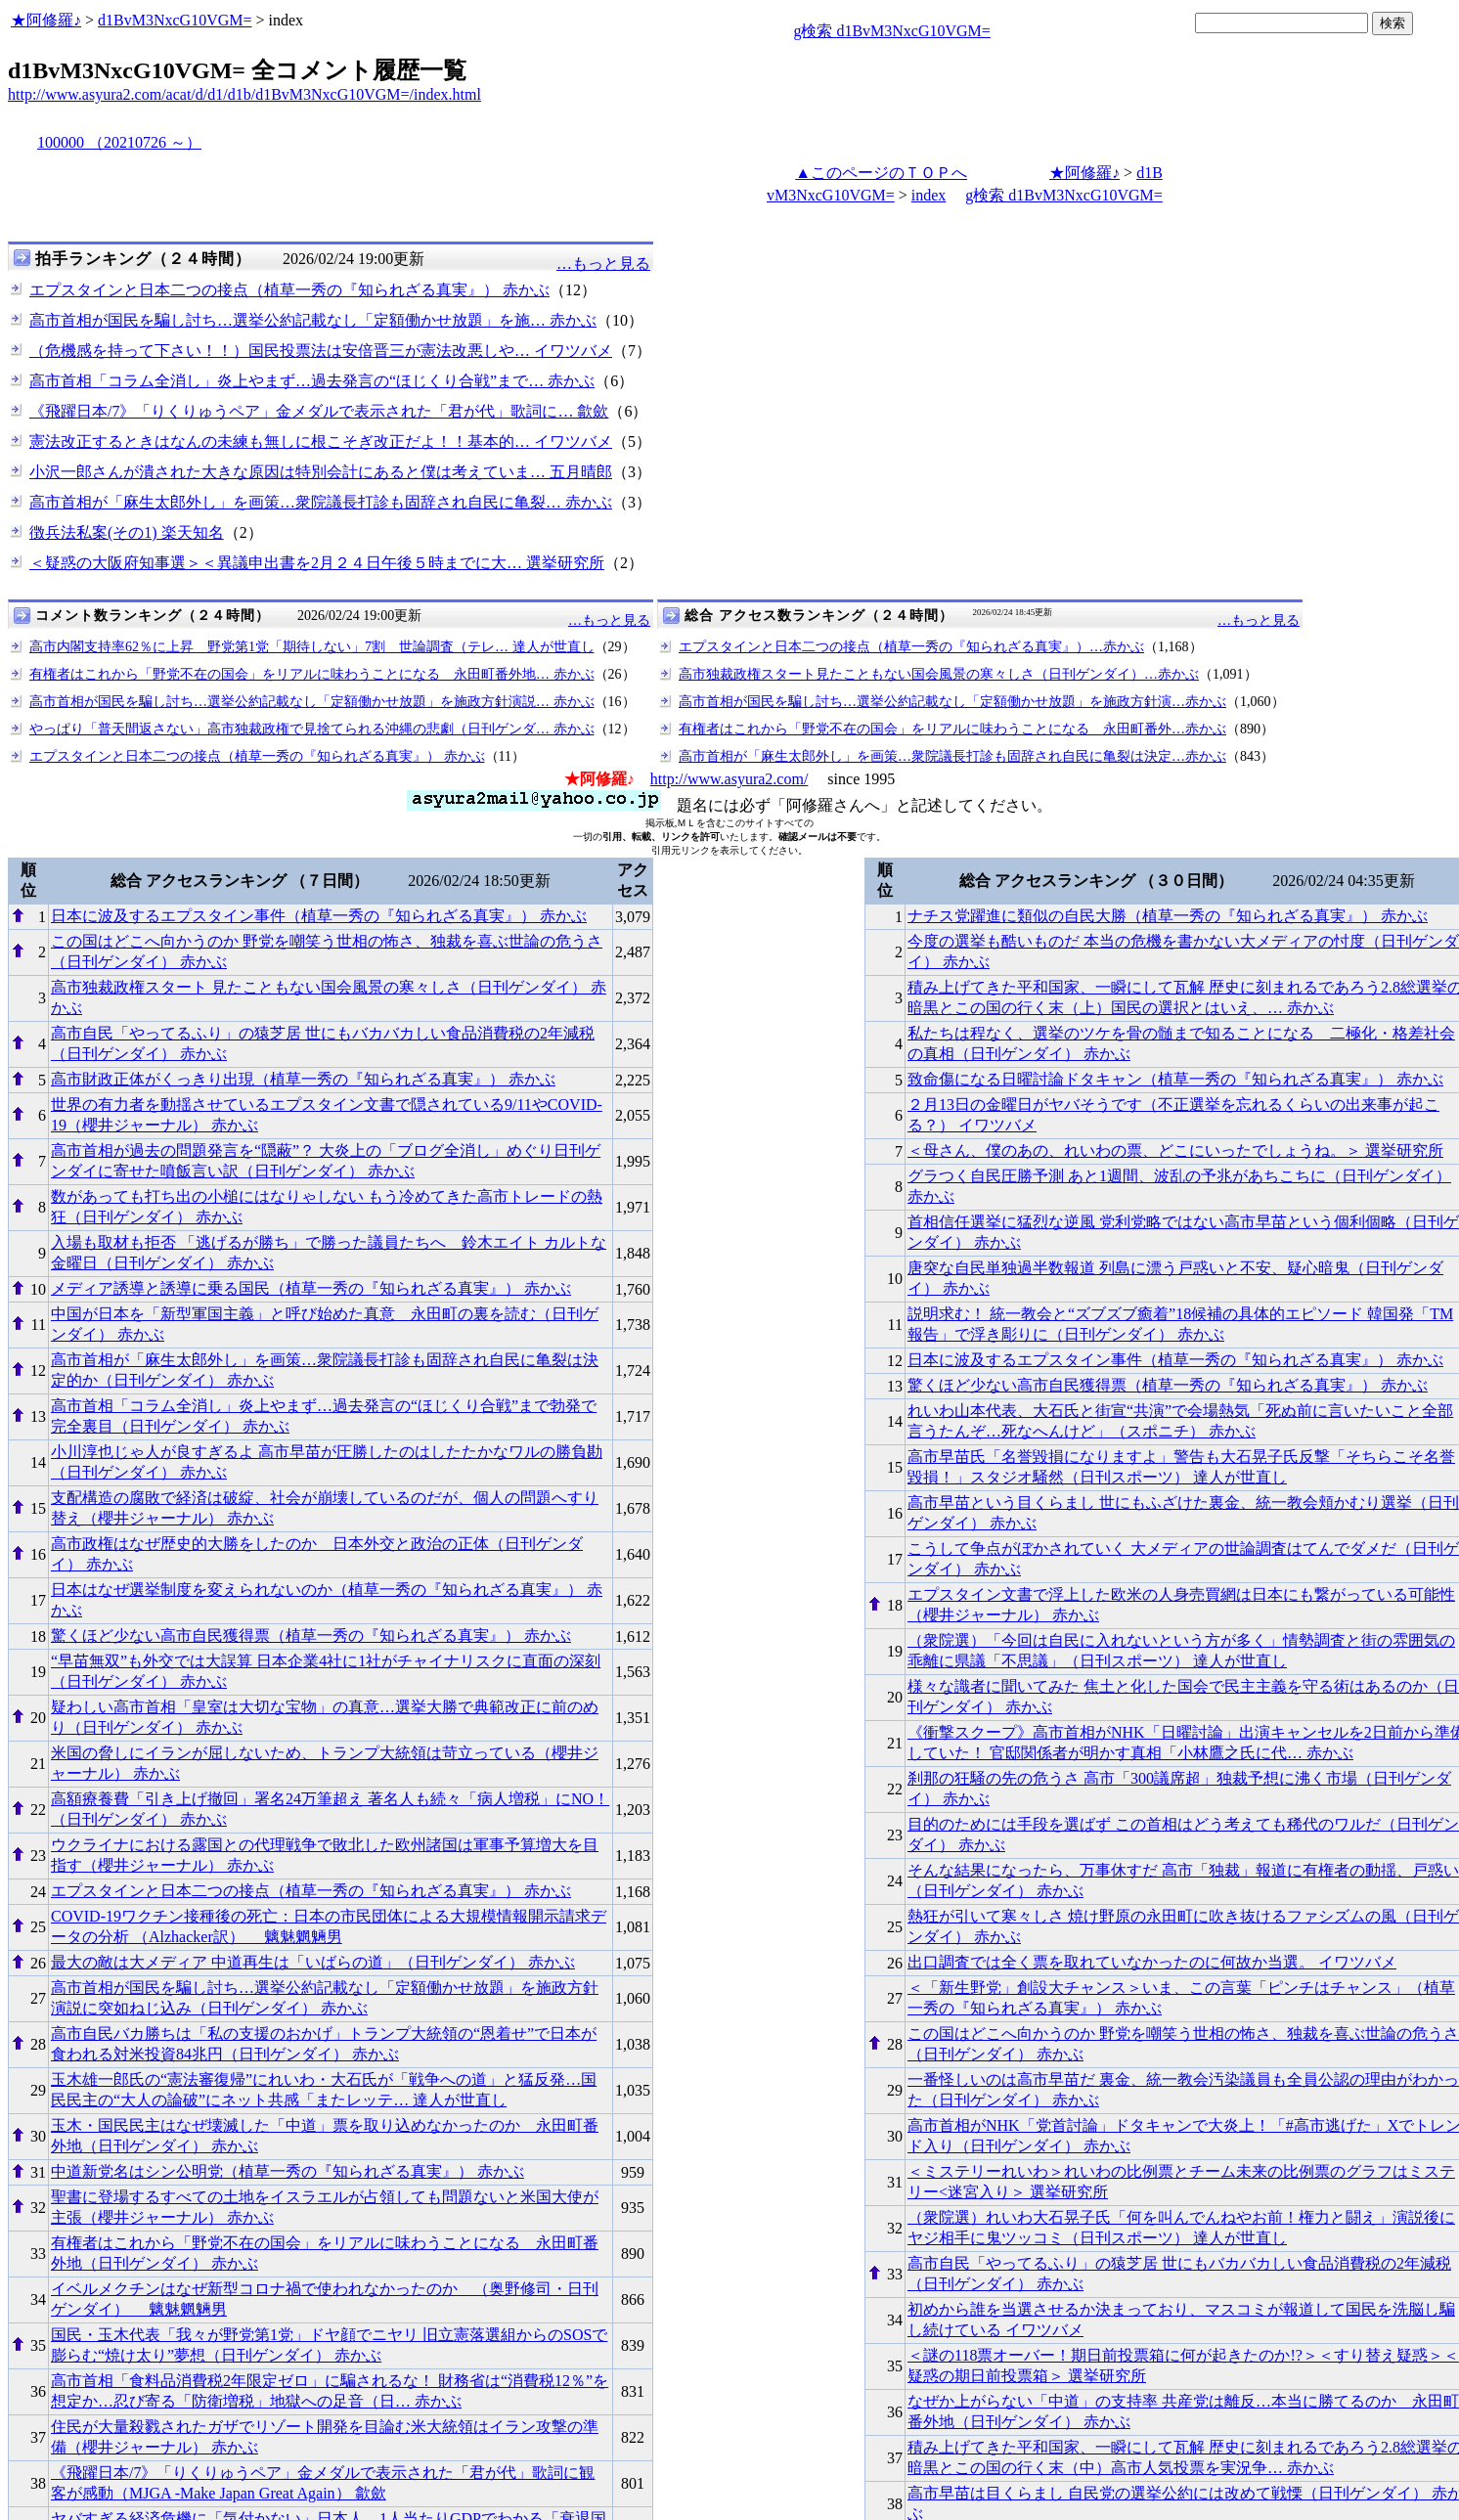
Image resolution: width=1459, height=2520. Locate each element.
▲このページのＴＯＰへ (881, 172)
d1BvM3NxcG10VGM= (174, 20)
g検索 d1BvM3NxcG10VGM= (891, 30)
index (929, 195)
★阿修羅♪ (46, 20)
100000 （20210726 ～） (119, 142)
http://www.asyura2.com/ (729, 779)
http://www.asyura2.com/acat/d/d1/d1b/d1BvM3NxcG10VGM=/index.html (244, 94)
